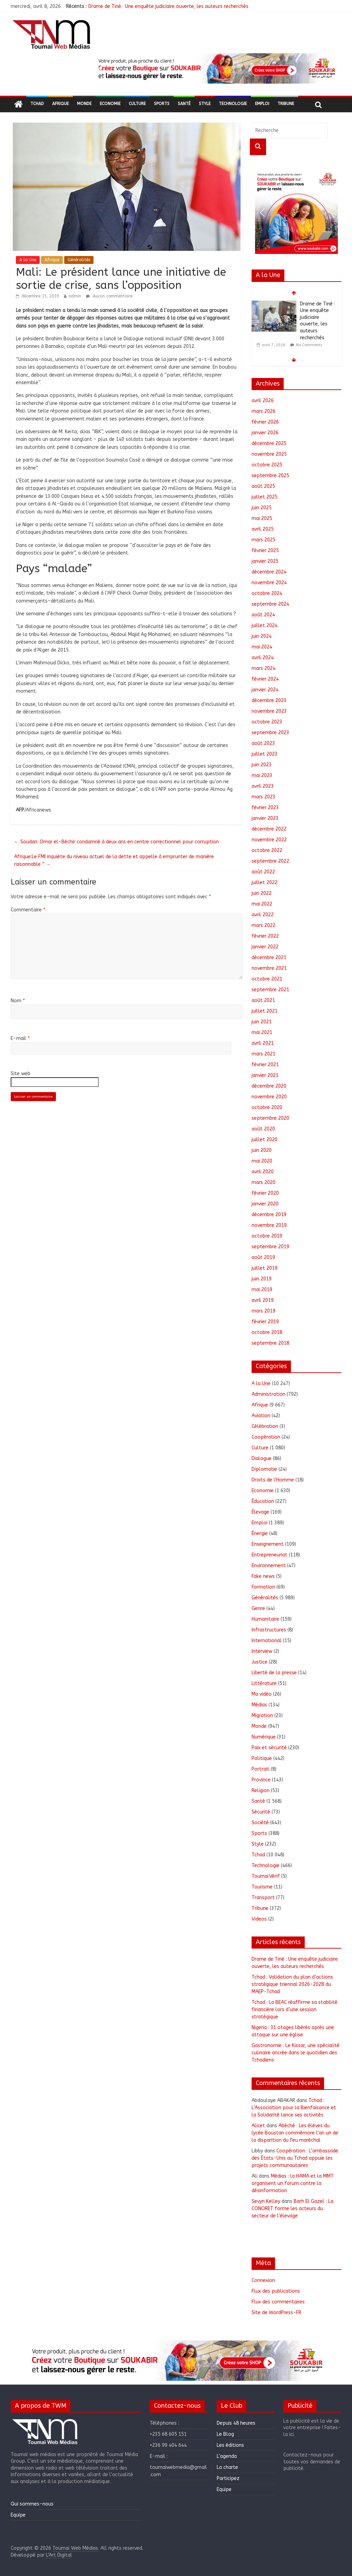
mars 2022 (263, 925)
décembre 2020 (269, 1086)
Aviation (261, 1416)
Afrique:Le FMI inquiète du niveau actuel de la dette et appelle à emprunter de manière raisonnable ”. (114, 860)
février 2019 (265, 1322)
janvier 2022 (265, 947)
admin (74, 296)
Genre (258, 1608)
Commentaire (28, 910)
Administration (268, 1394)
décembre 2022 (269, 829)
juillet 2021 (264, 1011)
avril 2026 (263, 401)
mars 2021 (263, 1054)
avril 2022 (263, 915)
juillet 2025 (264, 497)
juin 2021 (262, 1022)
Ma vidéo (262, 1694)
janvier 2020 (265, 1204)
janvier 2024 (265, 690)
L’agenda (227, 2456)
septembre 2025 (270, 476)
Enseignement (268, 1544)
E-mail (20, 1038)
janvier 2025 (265, 561)
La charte (227, 2467)
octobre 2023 (267, 722)
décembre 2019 (269, 1215)
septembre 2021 (270, 990)
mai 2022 (262, 904)
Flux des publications (276, 2291)
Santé (184, 103)
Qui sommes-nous (32, 2504)
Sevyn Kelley (266, 2201)
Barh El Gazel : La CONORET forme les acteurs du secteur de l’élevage (292, 2208)
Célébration (265, 1426)
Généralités (79, 259)
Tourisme (262, 1887)
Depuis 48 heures (236, 2423)
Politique (262, 1758)
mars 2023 (263, 797)
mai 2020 (262, 1161)
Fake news (263, 1576)
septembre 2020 (270, 1118)
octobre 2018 (267, 1332)
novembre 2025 (269, 454)
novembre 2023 (269, 711)
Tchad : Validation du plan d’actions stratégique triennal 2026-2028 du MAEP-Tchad (292, 1984)
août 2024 (263, 615)
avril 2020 (263, 1172)
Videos (259, 1919)
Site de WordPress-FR (276, 2312)
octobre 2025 (267, 465)
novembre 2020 (269, 1097)
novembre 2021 (269, 968)
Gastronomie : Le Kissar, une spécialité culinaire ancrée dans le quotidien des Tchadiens (296, 2053)
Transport (263, 1898)
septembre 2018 (270, 1343)
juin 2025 (262, 508)
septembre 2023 (270, 733)
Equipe (18, 2515)
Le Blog (225, 2434)
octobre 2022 (267, 850)
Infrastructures (269, 1630)
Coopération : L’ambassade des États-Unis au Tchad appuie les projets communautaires (295, 2158)
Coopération (266, 1437)
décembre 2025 (269, 443)
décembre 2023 (269, 700)
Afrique (60, 103)
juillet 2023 (264, 754)
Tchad (37, 103)
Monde (84, 103)
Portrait (261, 1769)
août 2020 (263, 1129)
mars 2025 (263, 540)
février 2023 (265, 808)
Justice (259, 1662)
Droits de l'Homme (273, 1480)
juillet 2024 (264, 625)
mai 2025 (262, 518)
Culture (137, 103)
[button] (215, 68)
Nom (18, 1001)
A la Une (27, 259)
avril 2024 (263, 658)
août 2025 (263, 486)
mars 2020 (263, 1182)
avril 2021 (263, 1043)
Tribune (285, 103)
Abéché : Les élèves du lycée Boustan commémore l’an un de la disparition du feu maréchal (295, 2133)
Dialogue (262, 1458)
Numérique (264, 1737)
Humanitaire (265, 1619)
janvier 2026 (265, 433)
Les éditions (230, 2445)
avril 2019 (263, 1300)
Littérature (264, 1683)
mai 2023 (262, 775)
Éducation (263, 1501)
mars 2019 (263, 1311)
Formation (263, 1587)
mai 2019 (262, 1289)
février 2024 (265, 679)
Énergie (260, 1533)
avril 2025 (263, 529)
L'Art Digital (59, 2555)
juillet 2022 (264, 883)
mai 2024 (262, 647)
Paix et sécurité (269, 1748)
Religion (261, 1790)
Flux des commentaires (278, 2302)
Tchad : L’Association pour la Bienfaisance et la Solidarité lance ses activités (294, 2107)
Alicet (258, 2126)
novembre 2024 (269, 583)
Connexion (263, 2280)
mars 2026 (263, 411)
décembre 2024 (269, 572)
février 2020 (265, 1193)
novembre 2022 (269, 840)
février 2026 (265, 422)
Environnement (269, 1566)
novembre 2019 (269, 1225)
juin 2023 (262, 765)
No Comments (309, 345)
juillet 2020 (264, 1140)
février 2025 (265, 550)
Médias (259, 1705)
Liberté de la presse (274, 1673)
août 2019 (263, 1257)
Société (260, 1823)
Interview (262, 1651)
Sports (161, 103)
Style (205, 103)
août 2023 (263, 743)
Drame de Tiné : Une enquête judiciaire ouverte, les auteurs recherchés (168, 6)
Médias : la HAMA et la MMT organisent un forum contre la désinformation (293, 2183)
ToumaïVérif (266, 1876)
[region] (215, 68)
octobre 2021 (267, 979)
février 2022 (265, 936)
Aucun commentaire (109, 296)
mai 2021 (262, 1032)
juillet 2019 (264, 1268)
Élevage (260, 1512)
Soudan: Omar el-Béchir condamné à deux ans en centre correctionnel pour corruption (116, 842)
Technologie (233, 103)
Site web (20, 1074)
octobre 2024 (267, 593)
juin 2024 (262, 636)
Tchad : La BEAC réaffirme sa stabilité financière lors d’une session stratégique (295, 2009)
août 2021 (263, 1000)
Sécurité (261, 1812)
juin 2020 (262, 1150)
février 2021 (265, 1065)
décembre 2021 (269, 957)
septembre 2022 (270, 861)
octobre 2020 (267, 1107)
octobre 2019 (267, 1236)
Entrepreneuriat (269, 1555)
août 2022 (263, 872)
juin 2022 (262, 893)
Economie (110, 103)
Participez (228, 2478)
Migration (262, 1715)
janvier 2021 (265, 1075)
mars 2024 (263, 668)
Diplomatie (264, 1469)
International (267, 1641)
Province (261, 1780)
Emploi (262, 103)
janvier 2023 (265, 818)
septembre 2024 (270, 604)
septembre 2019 (270, 1247)
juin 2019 (262, 1279)
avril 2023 (263, 786)
